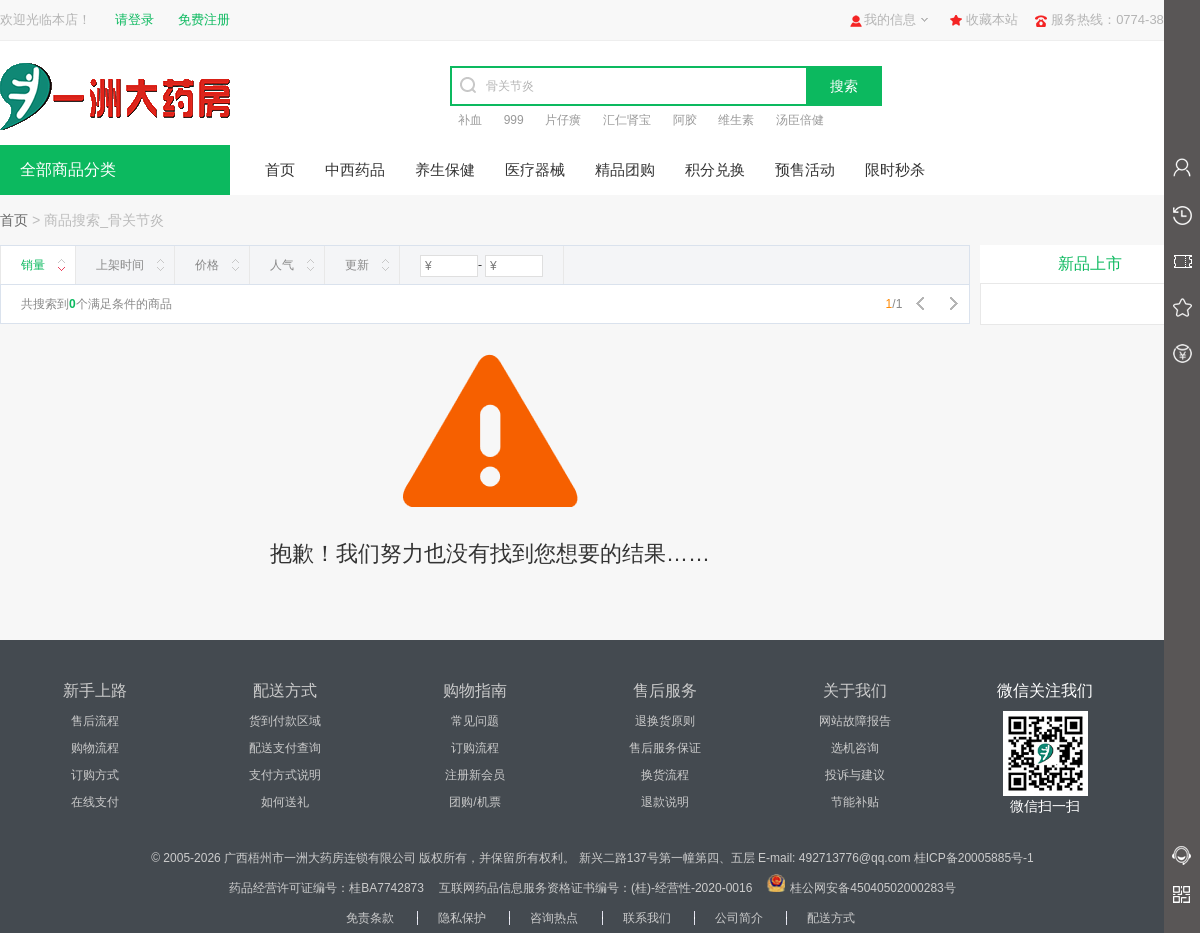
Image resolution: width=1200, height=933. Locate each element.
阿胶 (685, 120)
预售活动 (805, 169)
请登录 (134, 19)
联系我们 (647, 918)
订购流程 (475, 748)
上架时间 (120, 265)
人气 (282, 265)
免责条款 (370, 918)
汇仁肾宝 (627, 120)
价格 (207, 265)
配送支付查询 (285, 748)
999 (514, 120)
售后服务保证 (665, 748)
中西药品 (355, 169)
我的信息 (890, 19)
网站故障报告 (855, 721)
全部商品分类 (68, 169)
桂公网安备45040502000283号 (872, 888)
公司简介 (739, 918)
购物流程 (95, 748)
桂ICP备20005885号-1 (974, 858)
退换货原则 (665, 721)
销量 (33, 265)
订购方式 (95, 775)
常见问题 (475, 721)
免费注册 (204, 19)
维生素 (736, 120)
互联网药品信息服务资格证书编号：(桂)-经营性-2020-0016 (595, 888)
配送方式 (831, 918)
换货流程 (665, 775)
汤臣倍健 (800, 120)
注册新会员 (475, 775)
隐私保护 (462, 918)
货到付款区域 (285, 721)
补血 (470, 120)
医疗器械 (535, 169)
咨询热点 (554, 918)
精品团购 (625, 169)
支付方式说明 (285, 775)
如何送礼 (285, 802)
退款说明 (665, 802)
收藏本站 (992, 19)
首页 (280, 169)
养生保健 (445, 169)
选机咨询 (855, 748)
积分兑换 (715, 169)
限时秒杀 (895, 169)
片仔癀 (563, 120)
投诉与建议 (855, 775)
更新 (357, 265)
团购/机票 (474, 802)
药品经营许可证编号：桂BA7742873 (326, 888)
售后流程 (95, 721)
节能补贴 (855, 802)
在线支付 (95, 802)
